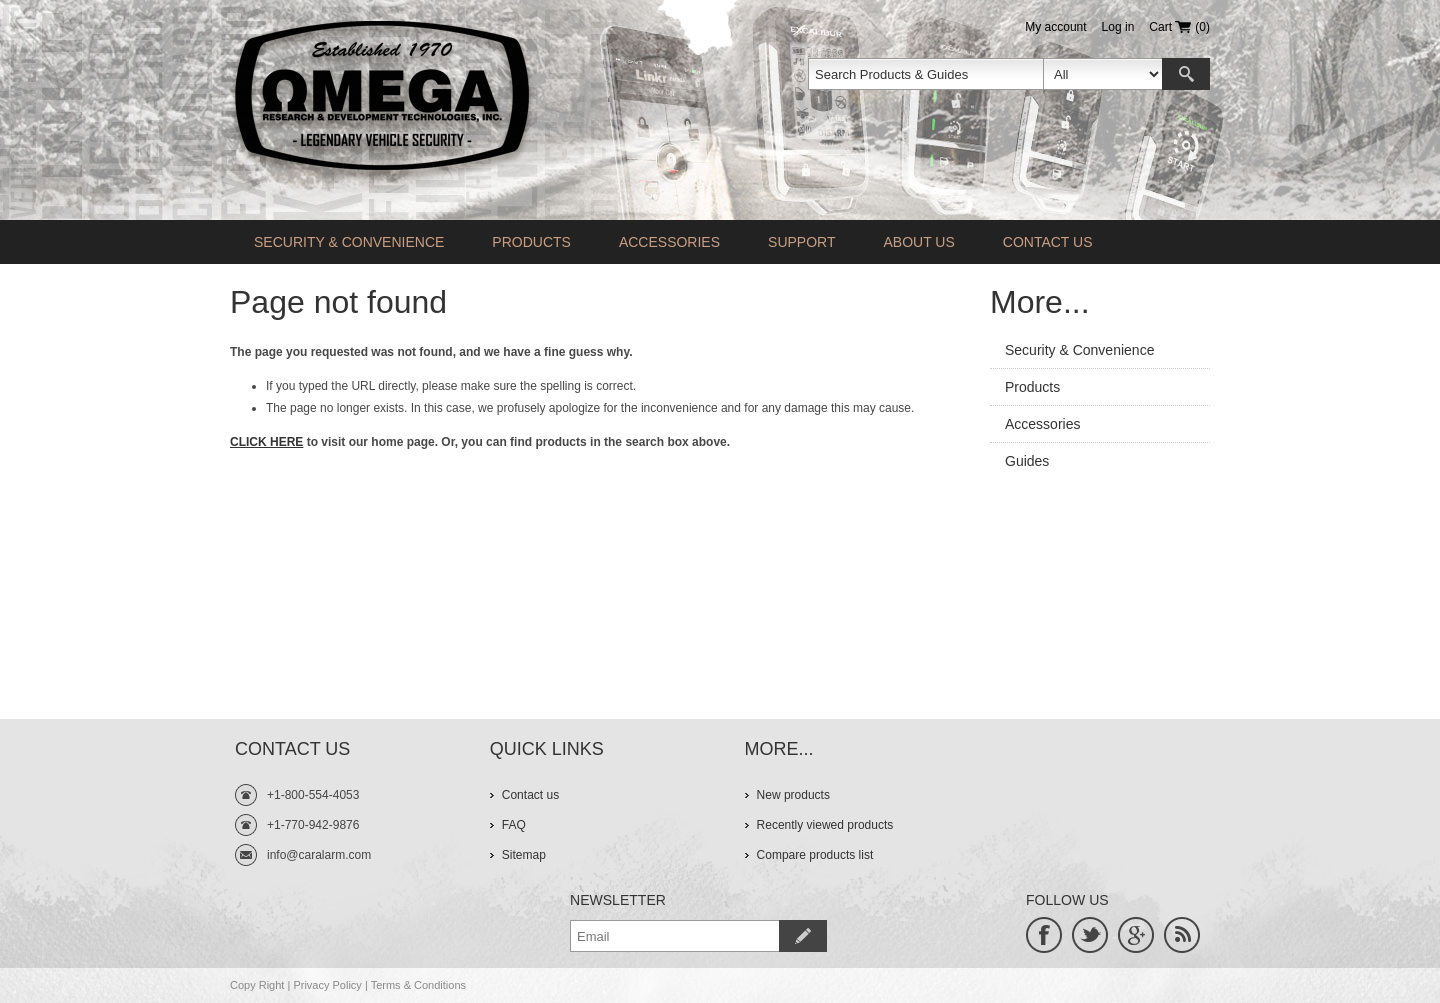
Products (531, 242)
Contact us (1048, 242)
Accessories (669, 242)
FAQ (514, 825)
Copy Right (257, 985)
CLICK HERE (266, 442)
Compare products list (815, 855)
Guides (1027, 461)
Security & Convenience (349, 242)
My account (1055, 27)
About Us (918, 242)
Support (801, 242)
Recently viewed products (825, 825)
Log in (1118, 27)
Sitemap (524, 855)
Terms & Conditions (418, 985)
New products (793, 795)
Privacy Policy (327, 985)
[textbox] (926, 74)
